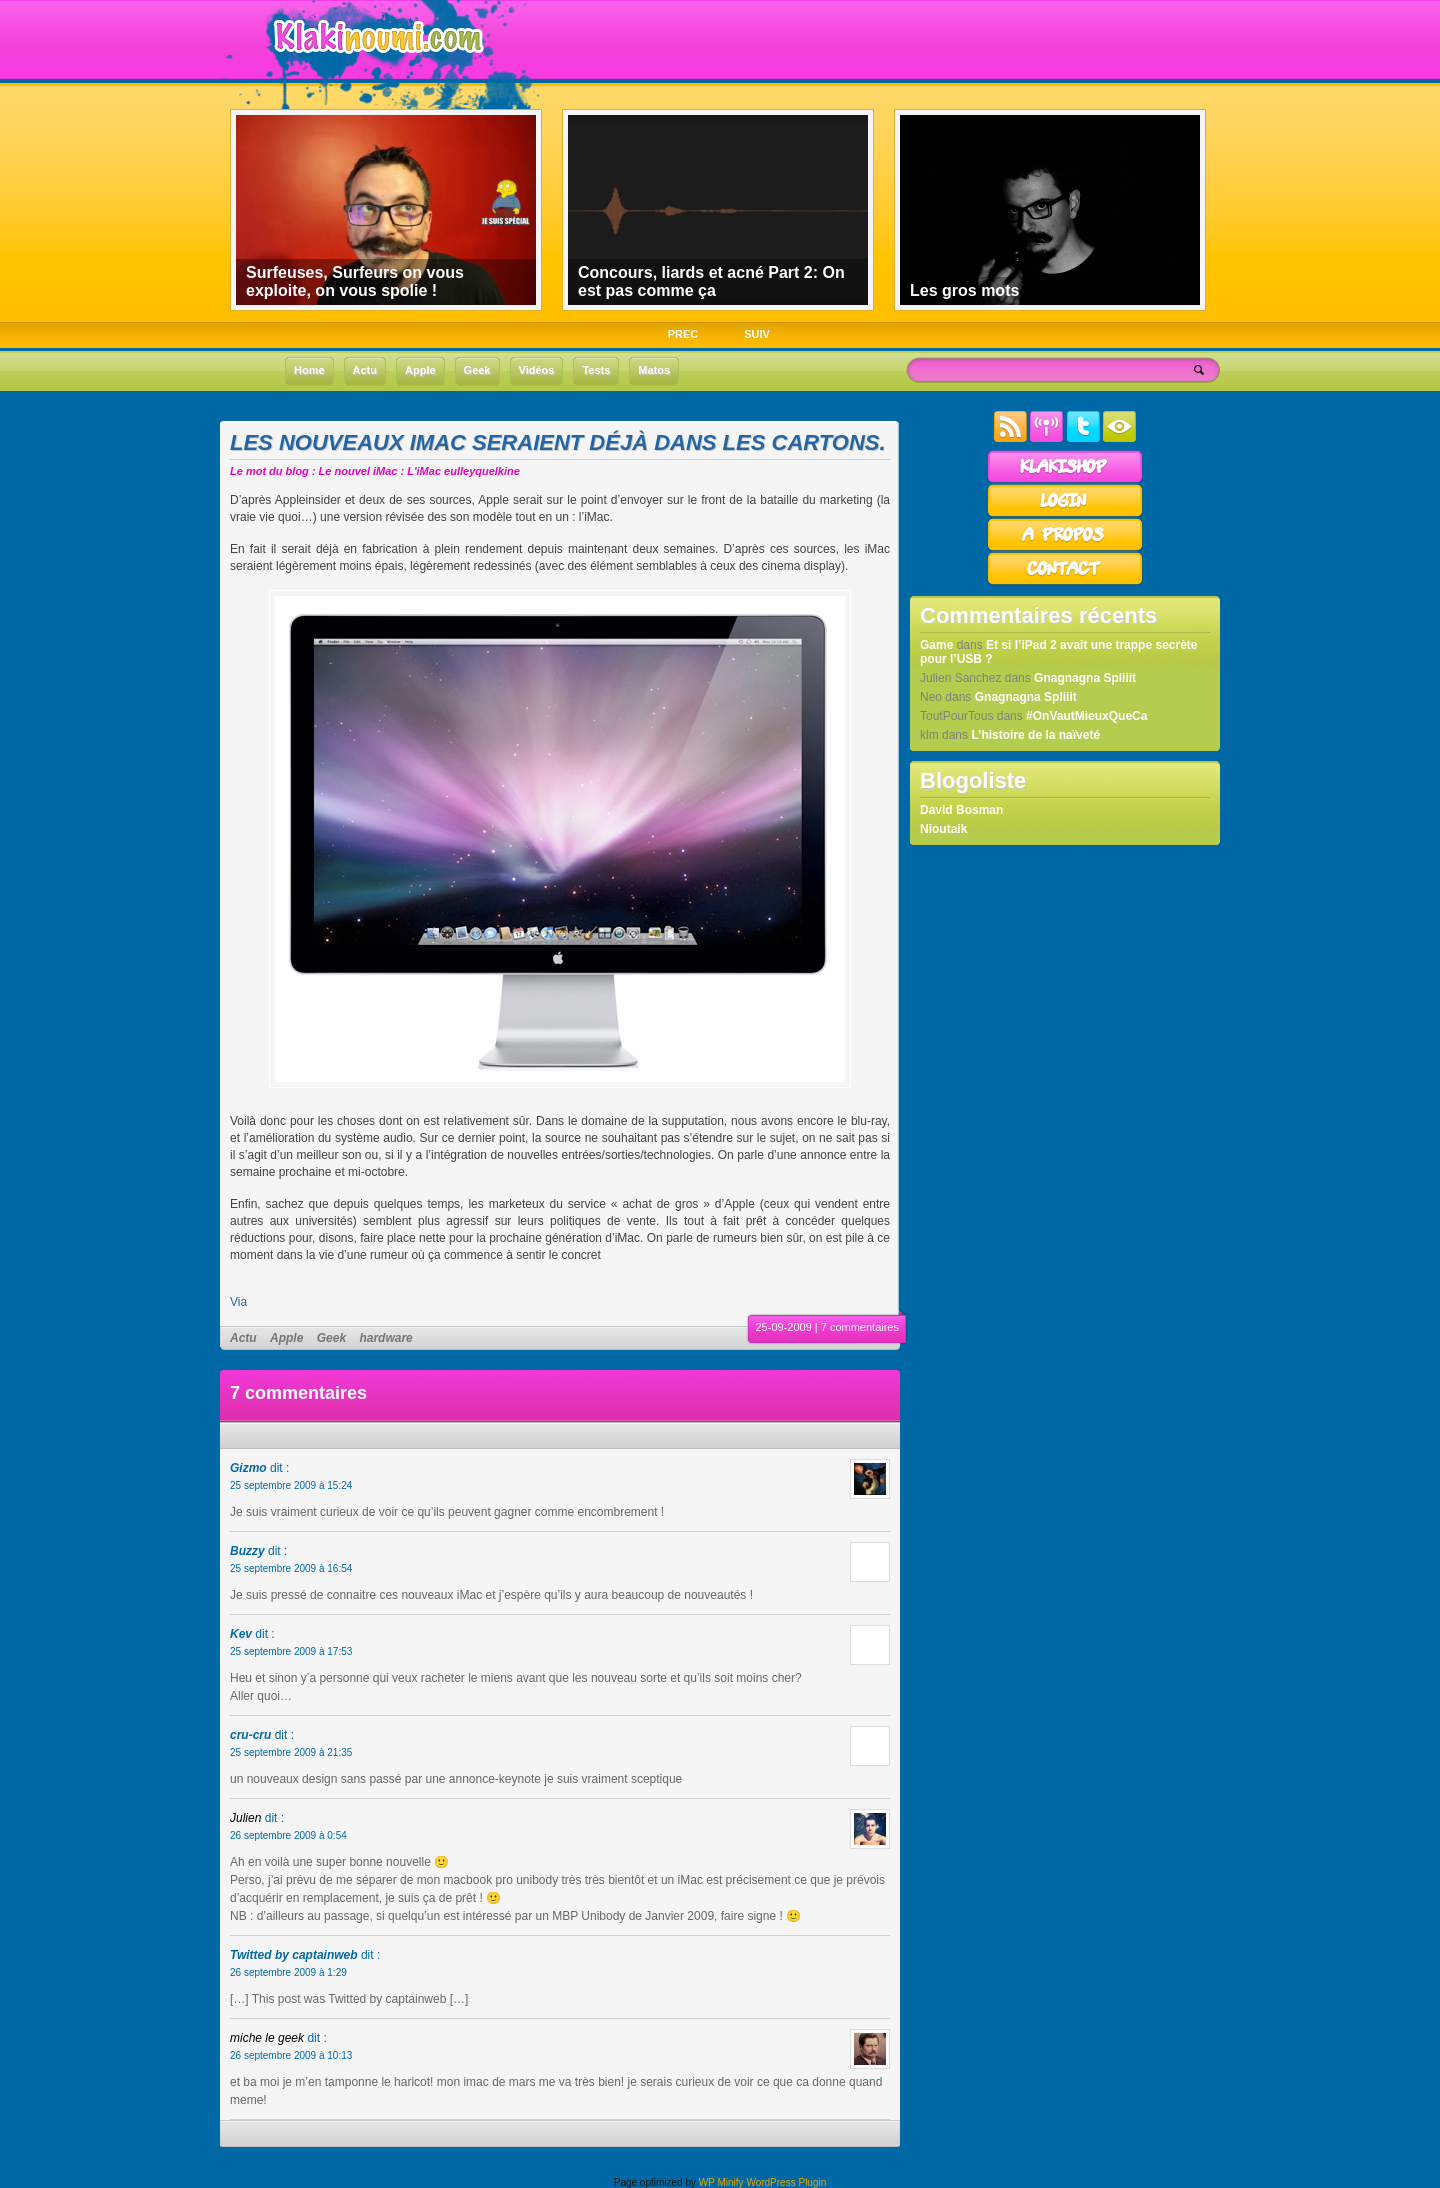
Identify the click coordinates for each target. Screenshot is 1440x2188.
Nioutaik (943, 829)
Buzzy (247, 1551)
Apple (286, 1338)
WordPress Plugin (786, 2182)
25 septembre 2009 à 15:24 (291, 1485)
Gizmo (248, 1468)
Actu (243, 1338)
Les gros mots (964, 290)
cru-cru (250, 1735)
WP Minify (721, 2182)
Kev (241, 1634)
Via (238, 1302)
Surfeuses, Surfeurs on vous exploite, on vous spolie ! (355, 281)
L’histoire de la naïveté (1035, 735)
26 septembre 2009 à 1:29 (288, 1972)
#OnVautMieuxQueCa (1086, 716)
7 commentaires (860, 1327)
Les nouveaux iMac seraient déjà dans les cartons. (558, 442)
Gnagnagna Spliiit (1085, 678)
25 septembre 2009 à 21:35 (291, 1752)
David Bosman (961, 810)
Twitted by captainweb (294, 1955)
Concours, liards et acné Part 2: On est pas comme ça (711, 281)
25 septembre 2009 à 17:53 (291, 1651)
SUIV (757, 334)
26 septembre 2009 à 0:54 (288, 1835)
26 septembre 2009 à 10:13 (291, 2055)
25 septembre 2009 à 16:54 (291, 1568)
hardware (385, 1338)
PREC (683, 334)
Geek (331, 1338)
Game (936, 645)
